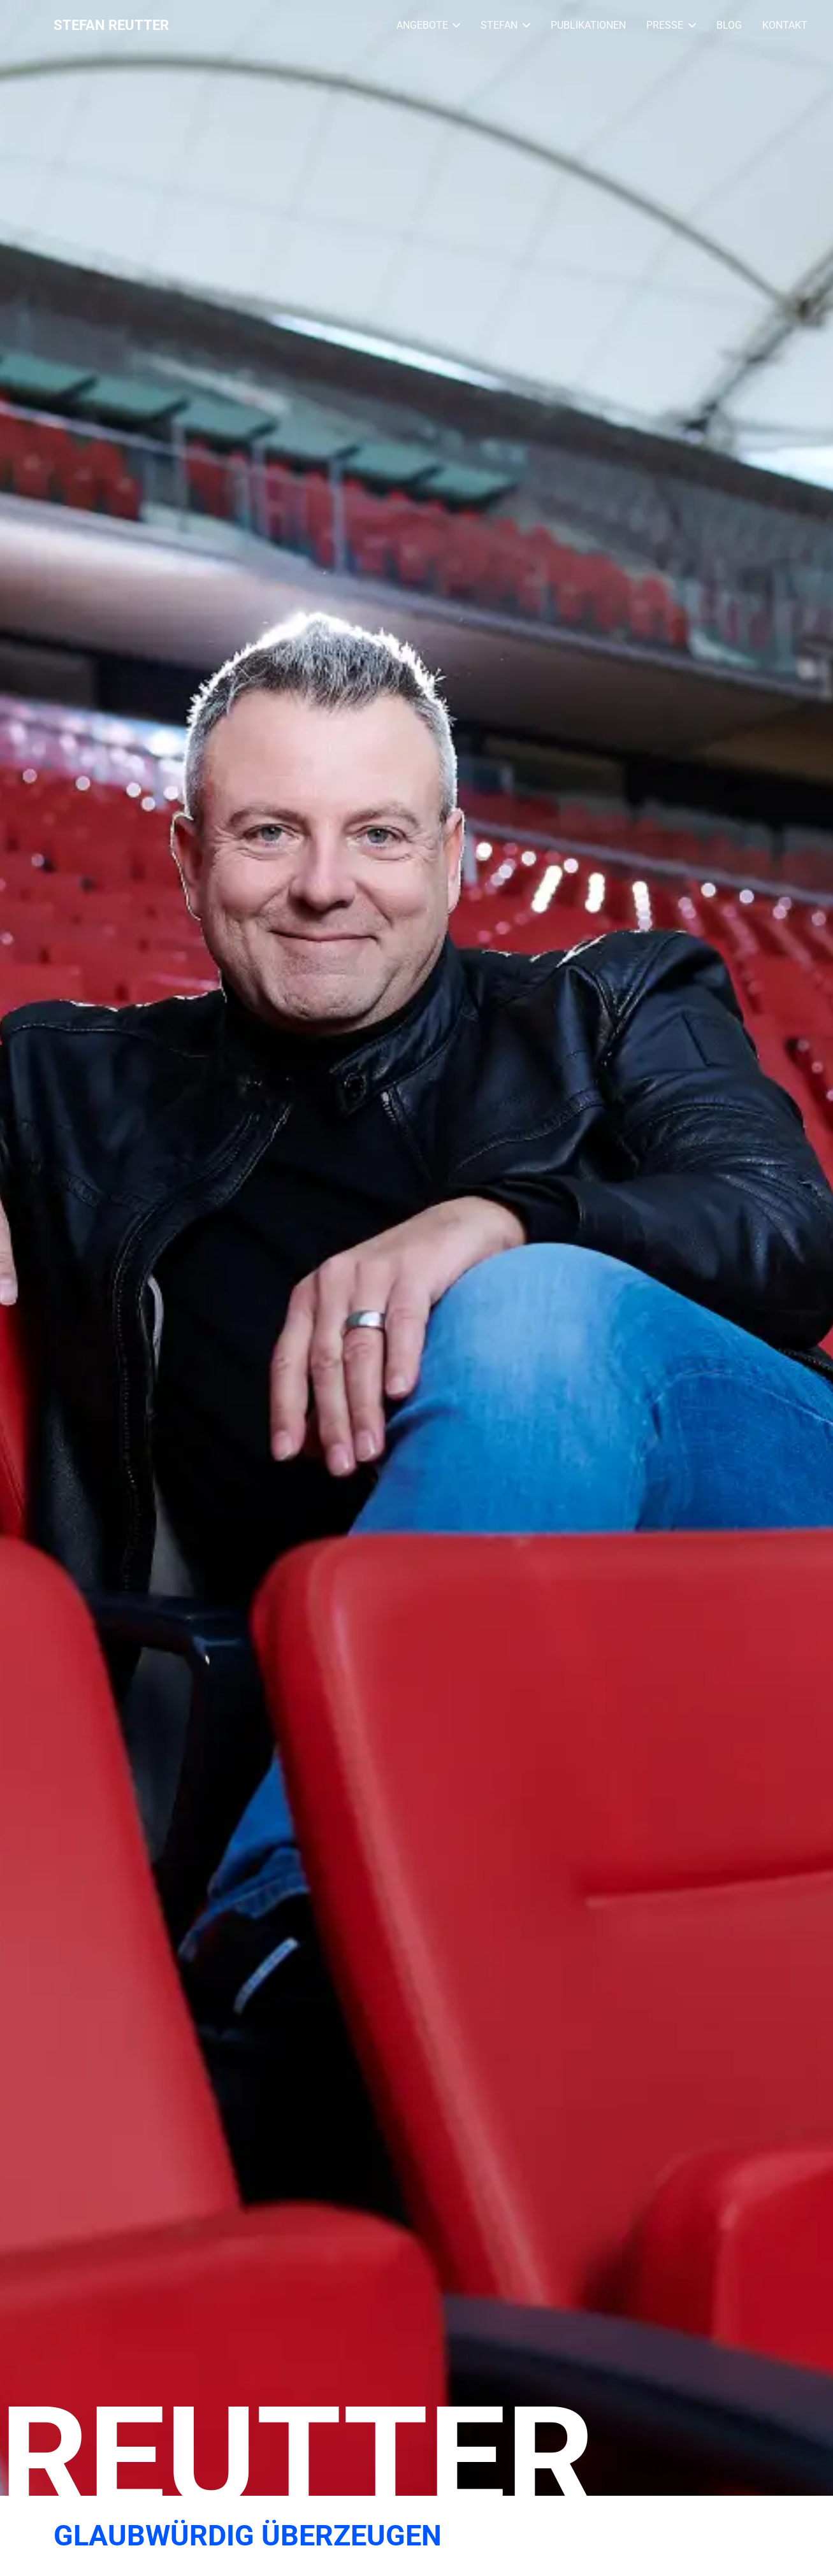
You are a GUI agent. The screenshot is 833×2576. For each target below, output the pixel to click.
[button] (454, 25)
